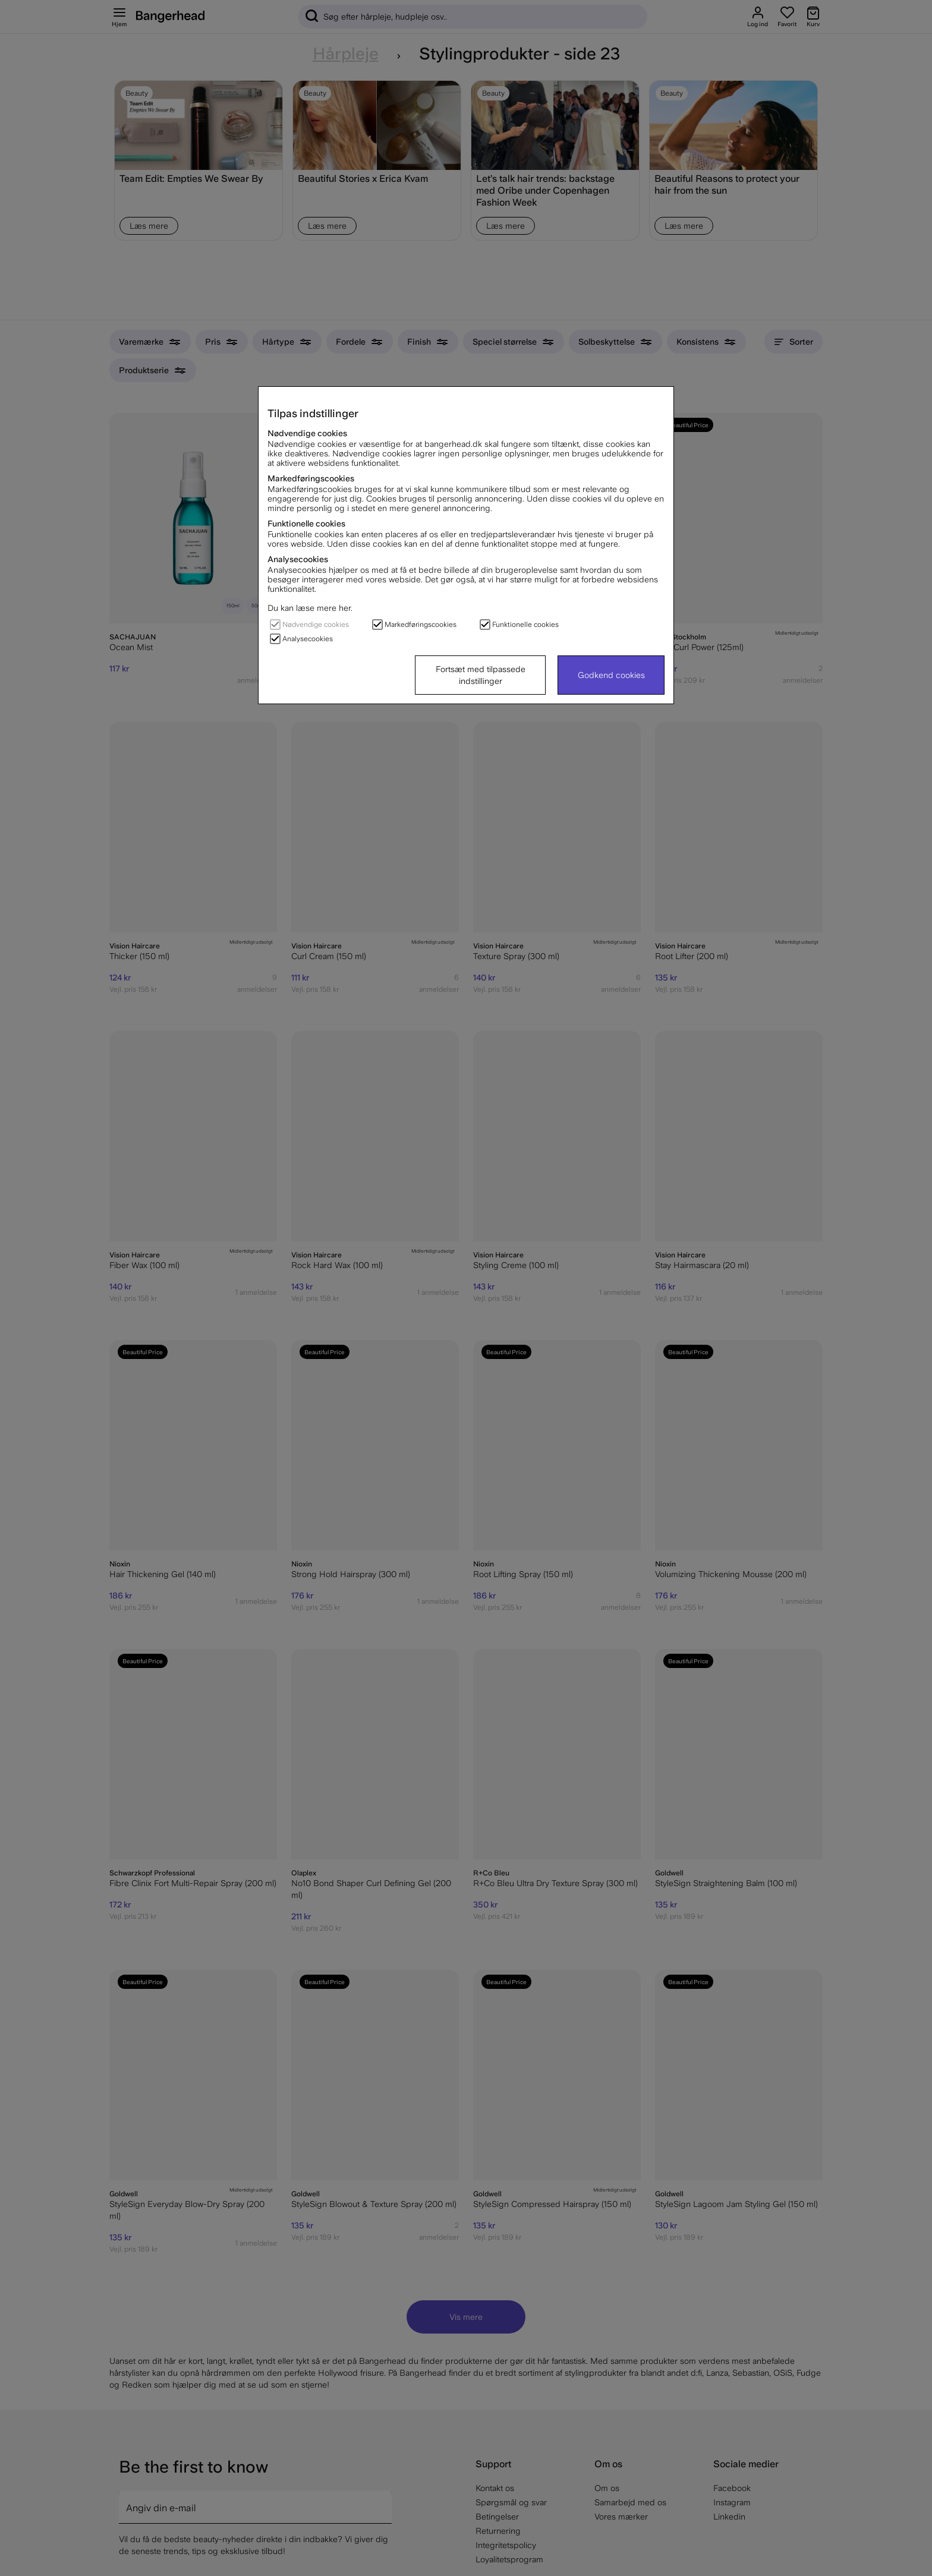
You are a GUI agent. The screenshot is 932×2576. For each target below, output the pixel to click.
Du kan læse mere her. (309, 608)
